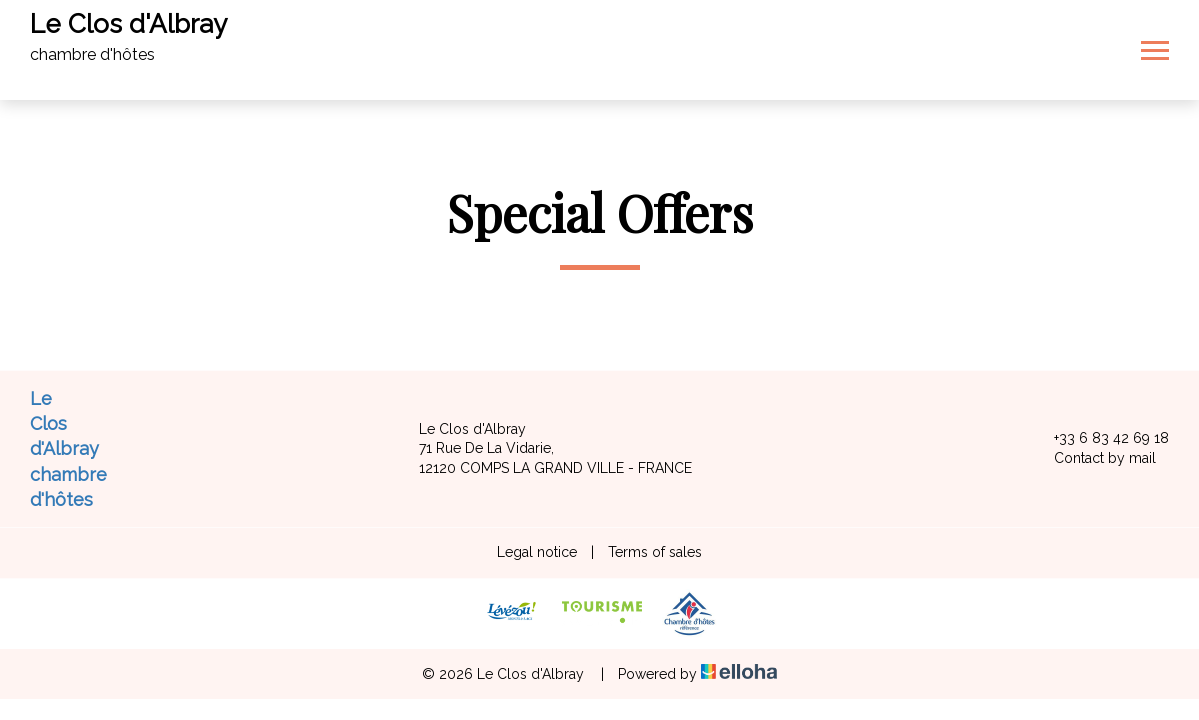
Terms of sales (655, 552)
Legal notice (537, 552)
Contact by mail (1093, 459)
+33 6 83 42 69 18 (1100, 439)
